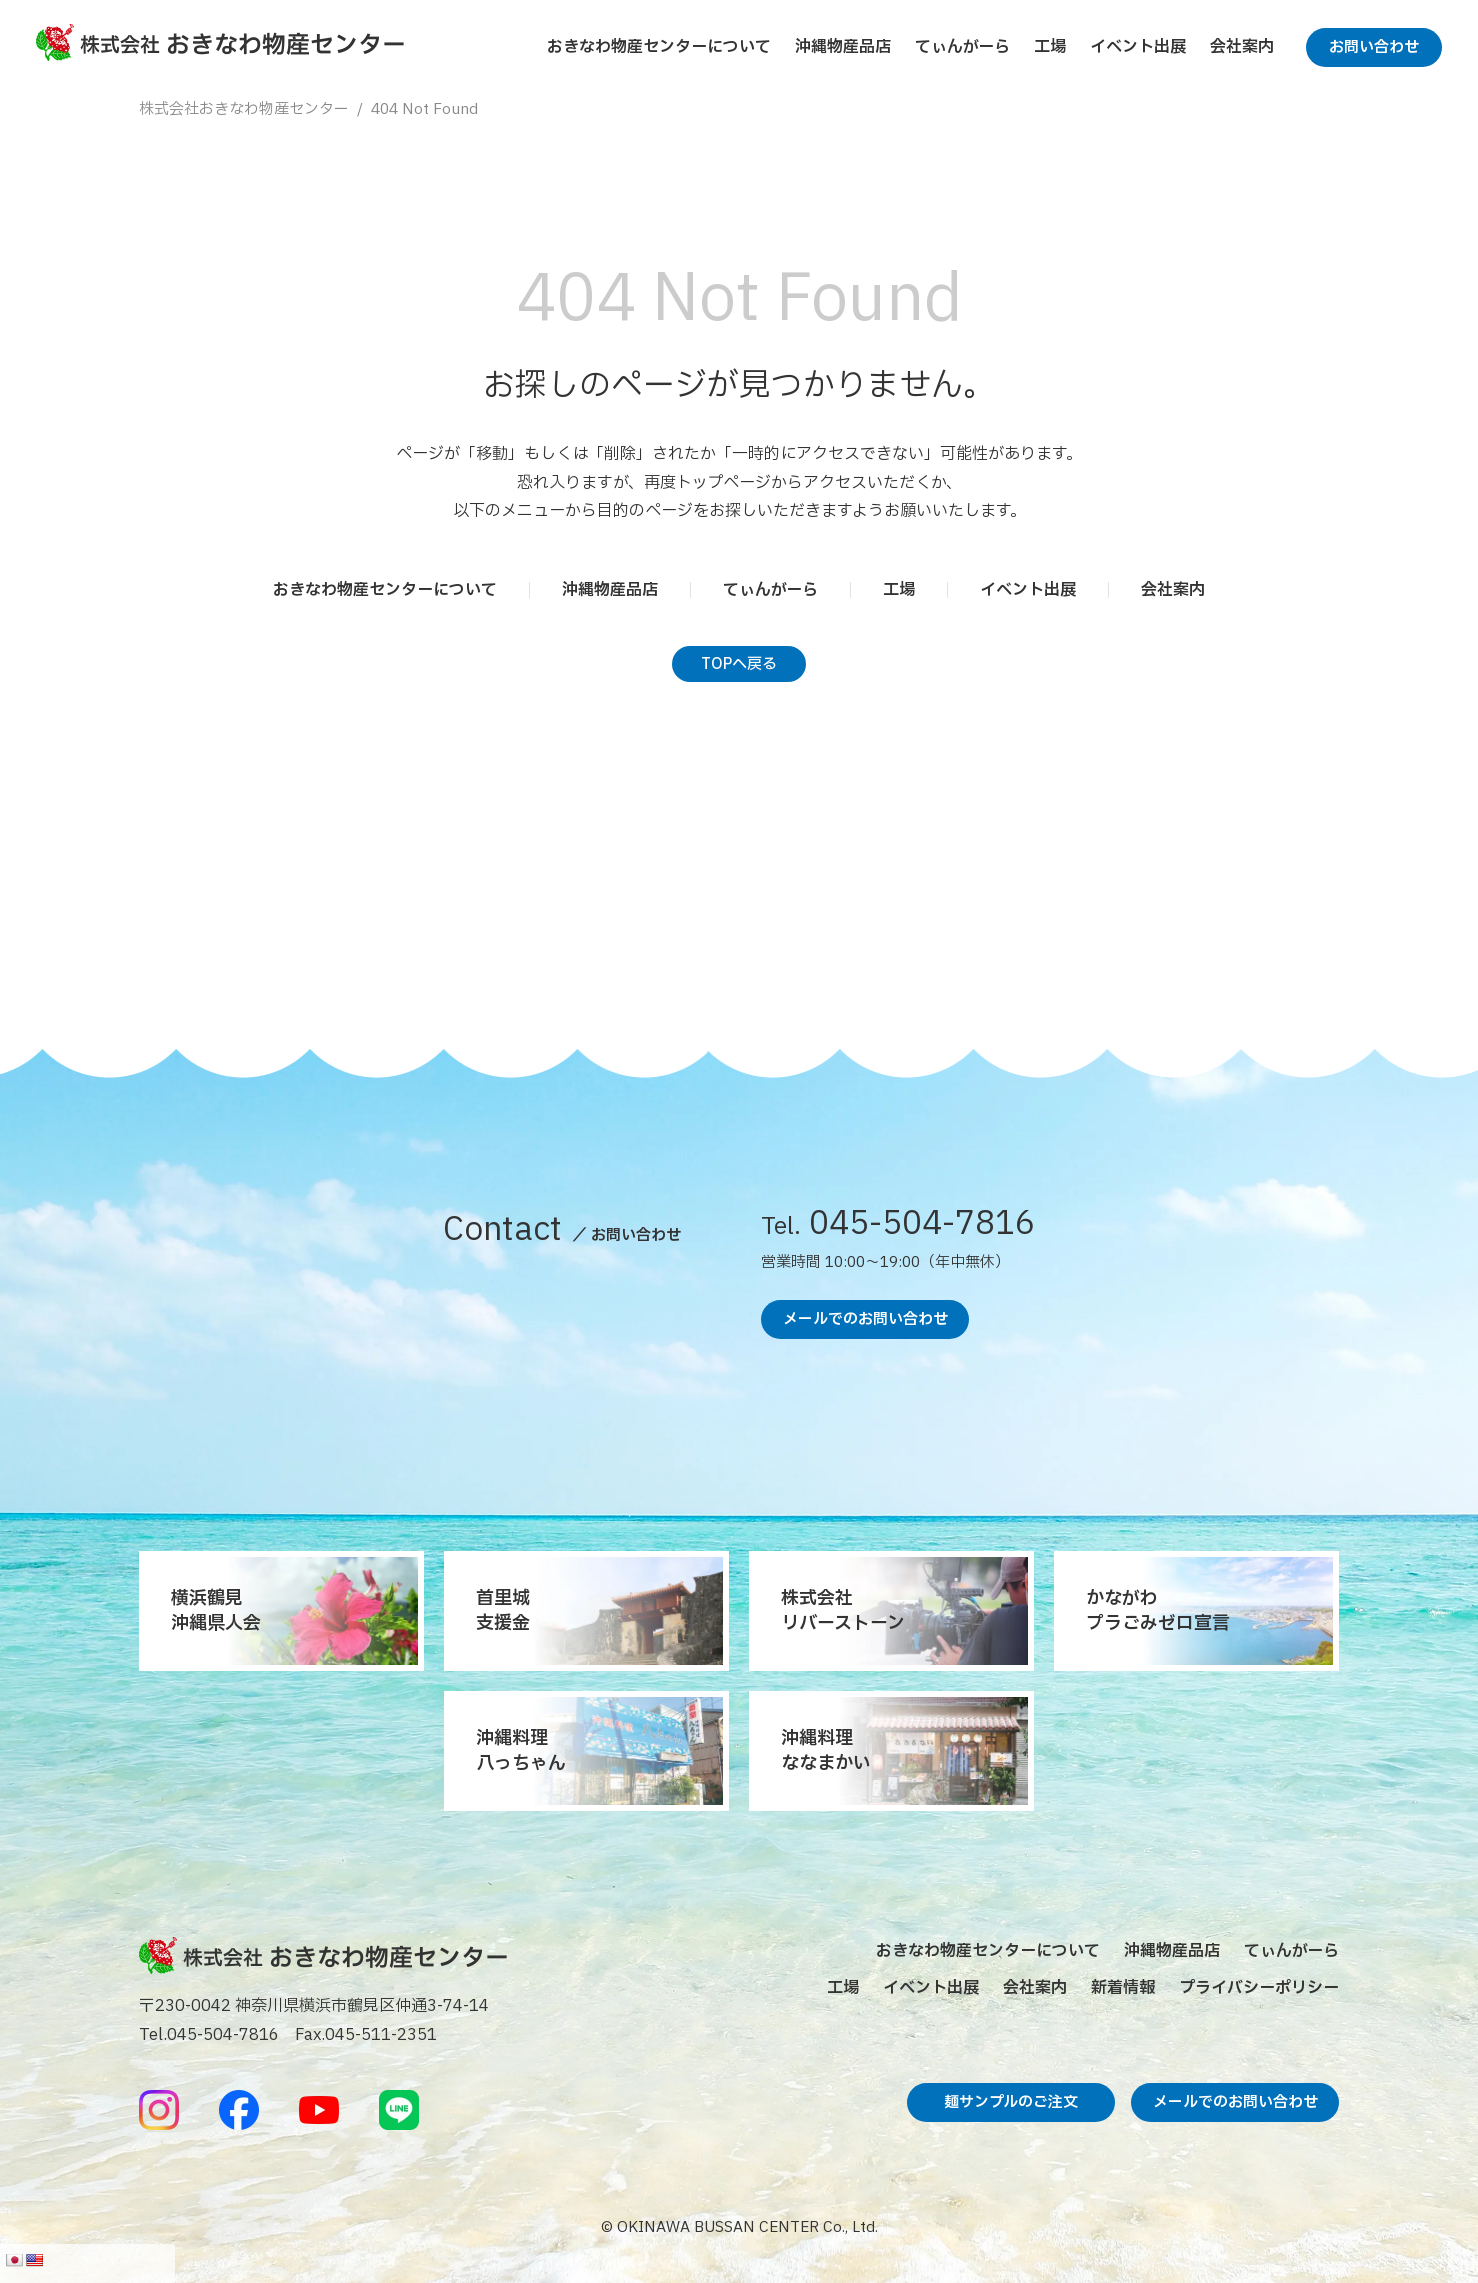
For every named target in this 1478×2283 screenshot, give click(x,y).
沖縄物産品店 (843, 47)
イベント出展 (1138, 47)
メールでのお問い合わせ (865, 1319)
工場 (1050, 47)
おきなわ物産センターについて (659, 47)
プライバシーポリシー (1259, 1988)
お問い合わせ (1374, 47)
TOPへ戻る (739, 664)
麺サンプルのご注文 (1011, 2102)
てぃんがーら (962, 47)
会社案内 (1242, 47)
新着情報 (1123, 1988)
